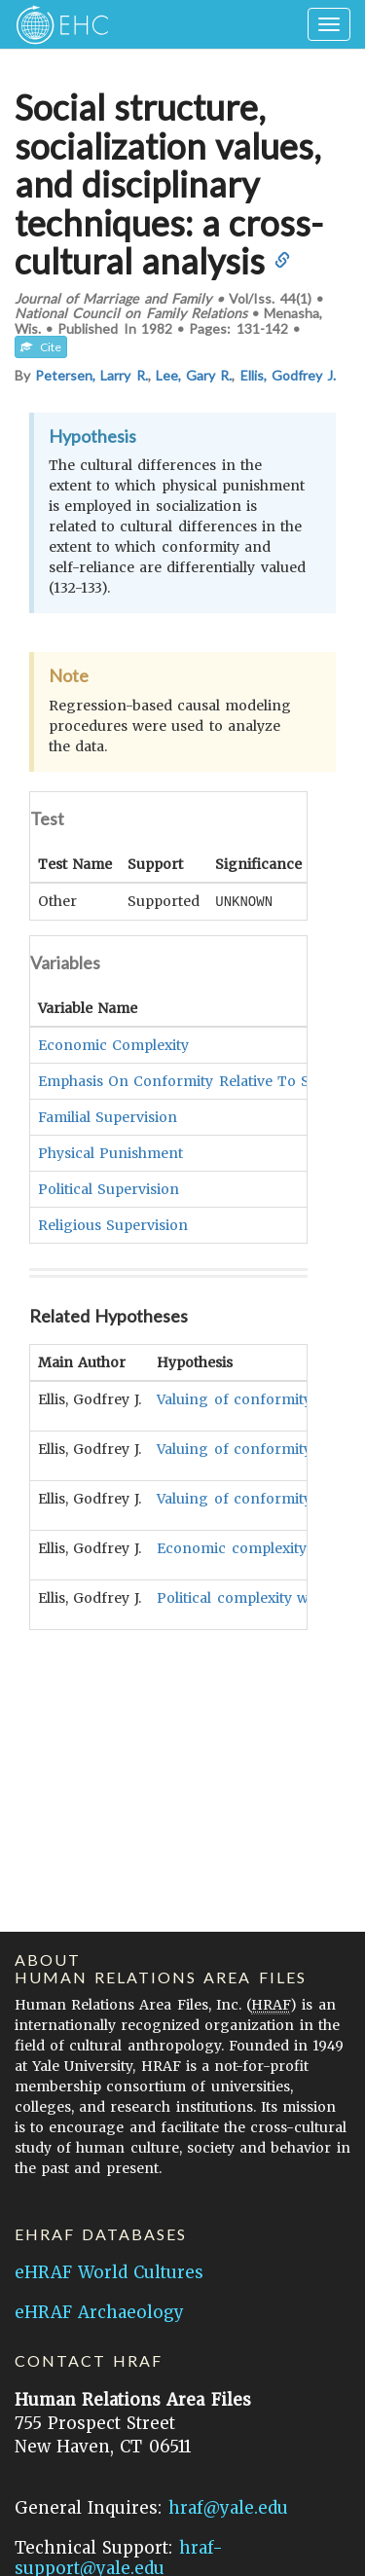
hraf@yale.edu (228, 2508)
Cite (40, 347)
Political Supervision (108, 1188)
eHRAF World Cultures (109, 2272)
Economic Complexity (113, 1044)
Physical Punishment (110, 1152)
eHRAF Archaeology (99, 2312)
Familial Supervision (107, 1116)
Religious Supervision (113, 1224)
